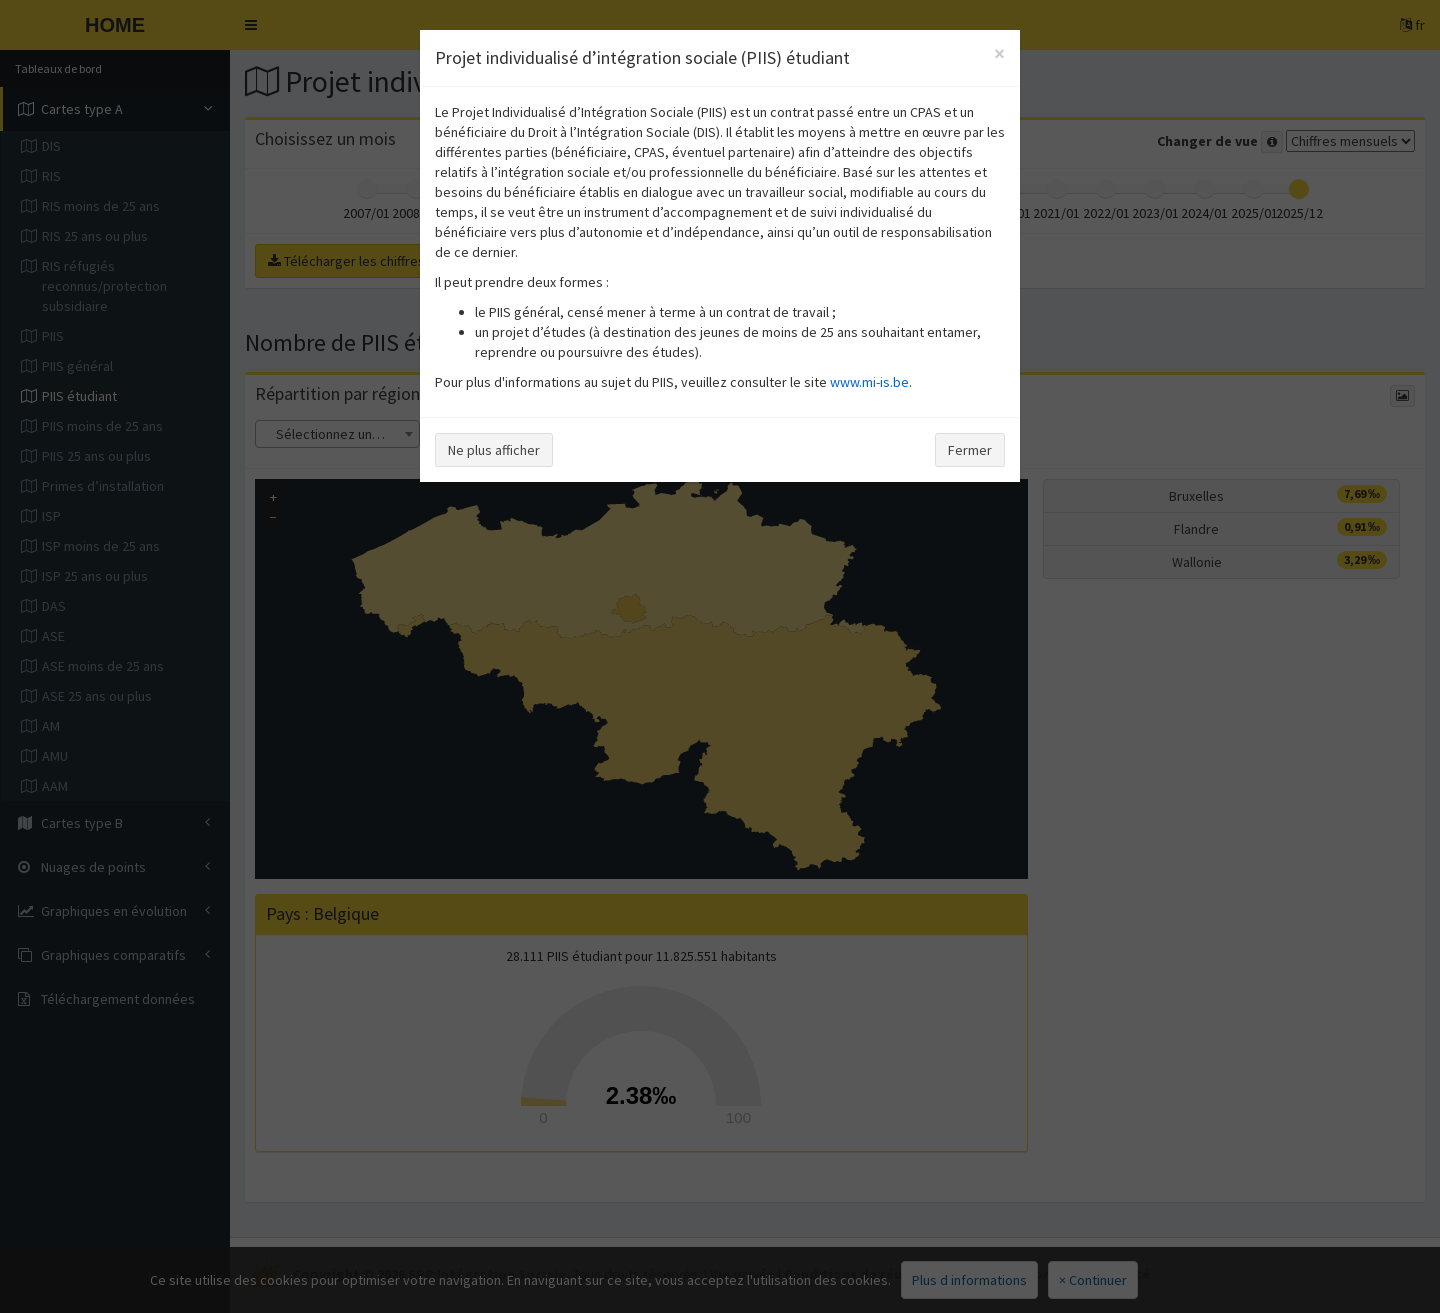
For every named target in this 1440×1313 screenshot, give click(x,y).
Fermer (970, 450)
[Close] (999, 53)
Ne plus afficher (494, 450)
